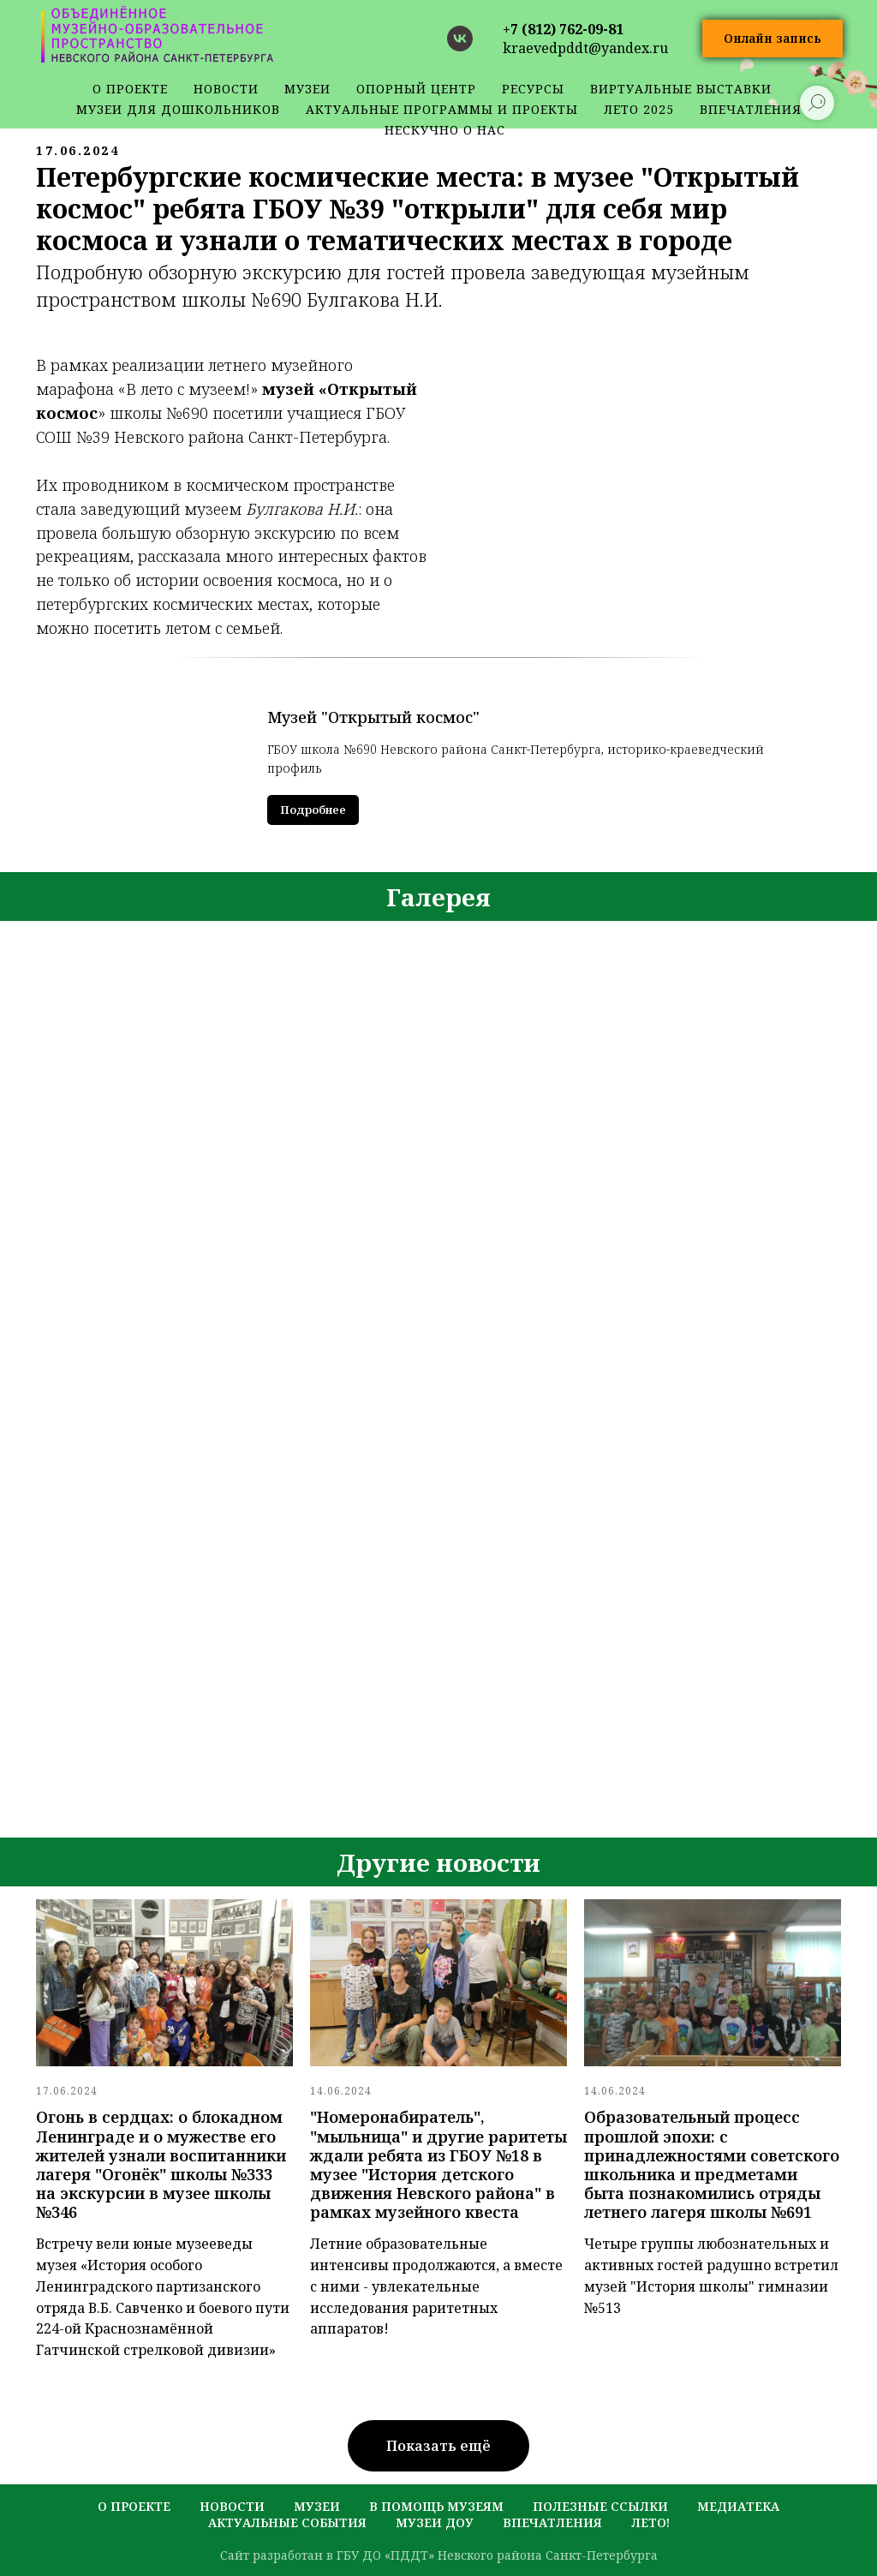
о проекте (130, 89)
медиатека (738, 2506)
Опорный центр (416, 89)
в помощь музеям (436, 2506)
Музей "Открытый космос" (373, 717)
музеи (317, 2506)
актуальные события (287, 2522)
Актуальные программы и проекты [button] (442, 109)
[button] (772, 39)
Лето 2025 (639, 109)
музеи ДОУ (435, 2522)
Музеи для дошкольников (178, 109)
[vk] (460, 38)
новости (226, 89)
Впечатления (552, 2522)
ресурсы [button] (533, 89)
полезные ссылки (600, 2506)
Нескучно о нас (445, 130)
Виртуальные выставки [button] (681, 89)
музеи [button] (307, 89)
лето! (650, 2522)
